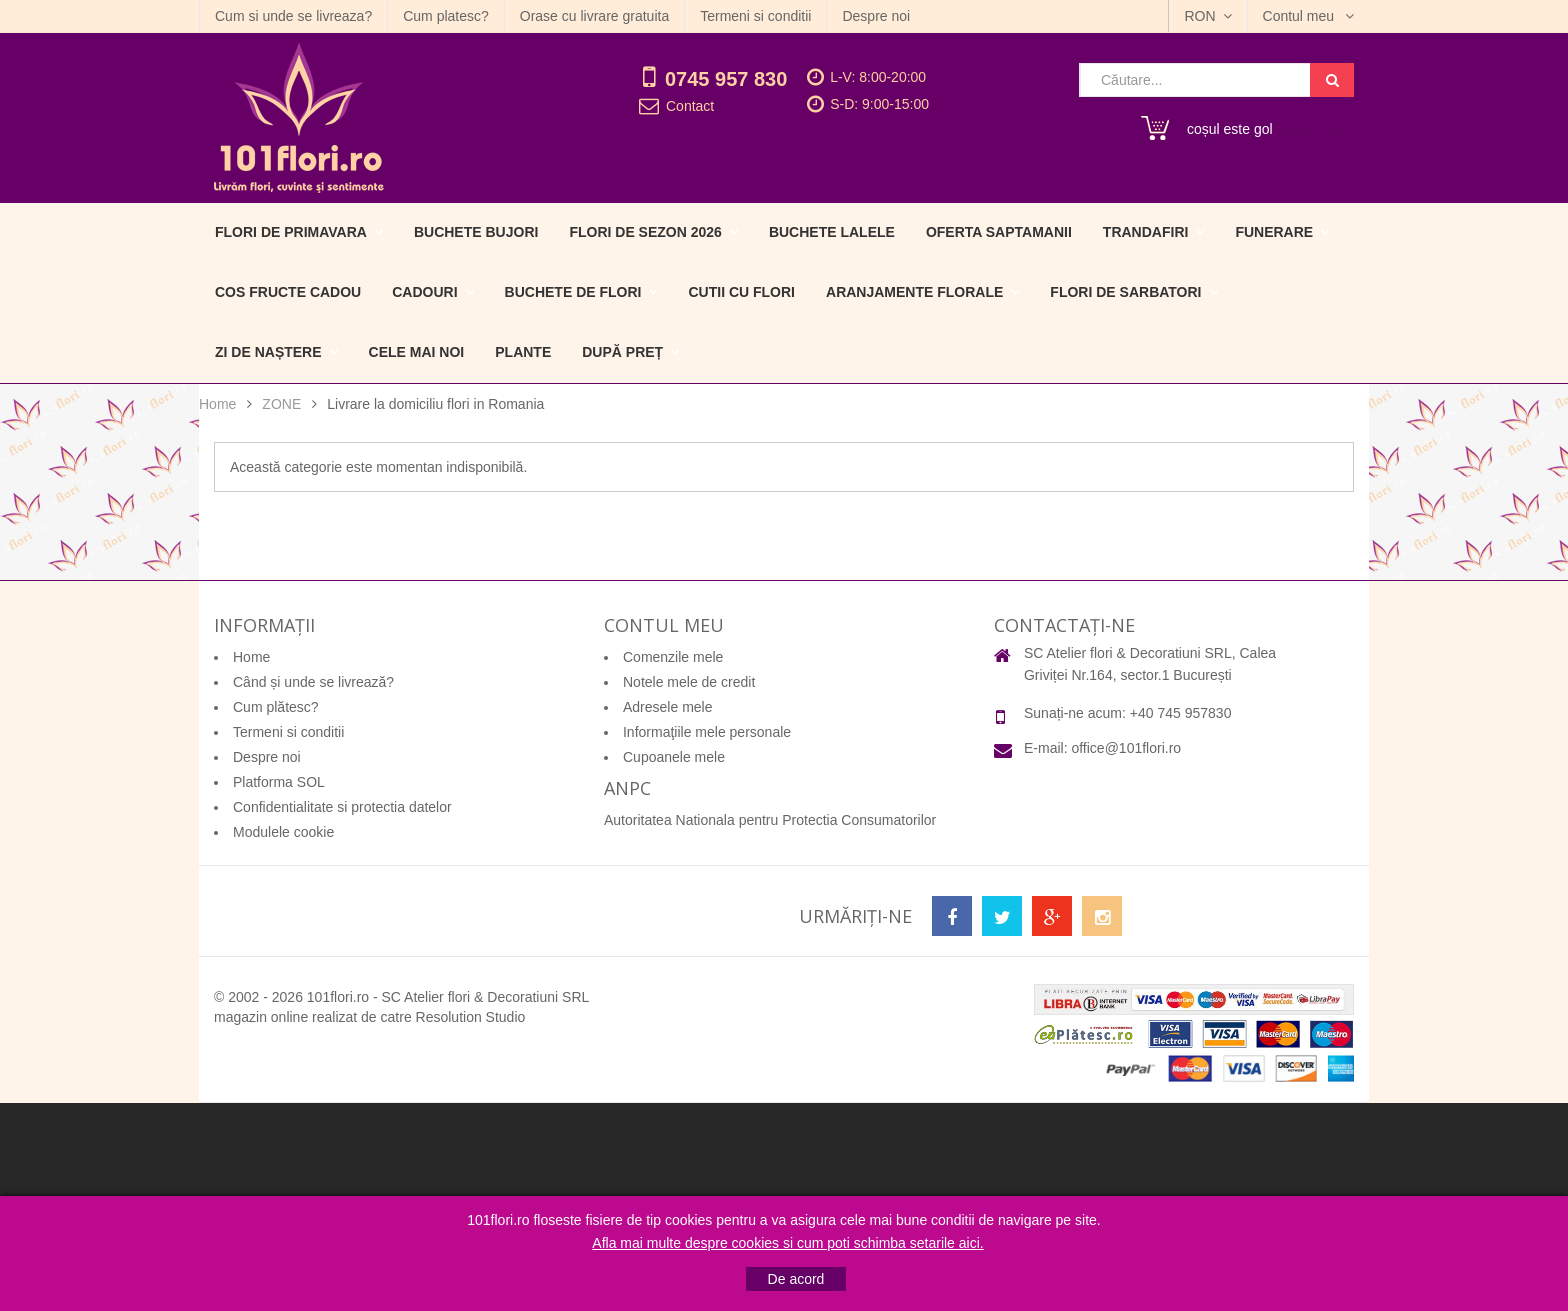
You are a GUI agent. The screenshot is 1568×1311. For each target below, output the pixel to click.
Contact (690, 106)
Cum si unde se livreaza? (293, 16)
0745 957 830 (726, 79)
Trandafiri (1146, 232)
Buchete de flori (573, 292)
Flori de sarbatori (1125, 292)
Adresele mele (668, 707)
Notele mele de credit (689, 682)
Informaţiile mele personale (707, 732)
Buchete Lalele (832, 232)
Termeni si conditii (755, 16)
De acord (796, 1279)
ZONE (281, 404)
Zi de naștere (268, 352)
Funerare (1274, 232)
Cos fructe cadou (288, 292)
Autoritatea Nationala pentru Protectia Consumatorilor (770, 820)
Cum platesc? (446, 16)
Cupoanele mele (674, 757)
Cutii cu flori (741, 292)
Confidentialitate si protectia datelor (342, 807)
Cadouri (424, 292)
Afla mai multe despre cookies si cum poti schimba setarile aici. (787, 1243)
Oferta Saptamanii (999, 232)
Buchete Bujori (476, 232)
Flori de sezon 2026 (645, 232)
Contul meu (1300, 16)
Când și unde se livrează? (313, 682)
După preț (622, 352)
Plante (523, 352)
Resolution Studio (471, 1017)
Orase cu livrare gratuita (594, 16)
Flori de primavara (291, 232)
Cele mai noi (417, 352)
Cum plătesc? (276, 707)
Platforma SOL (279, 782)
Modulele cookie (283, 832)
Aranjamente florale (914, 292)
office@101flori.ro (1126, 748)
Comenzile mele (673, 657)
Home (217, 404)
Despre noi (876, 16)
